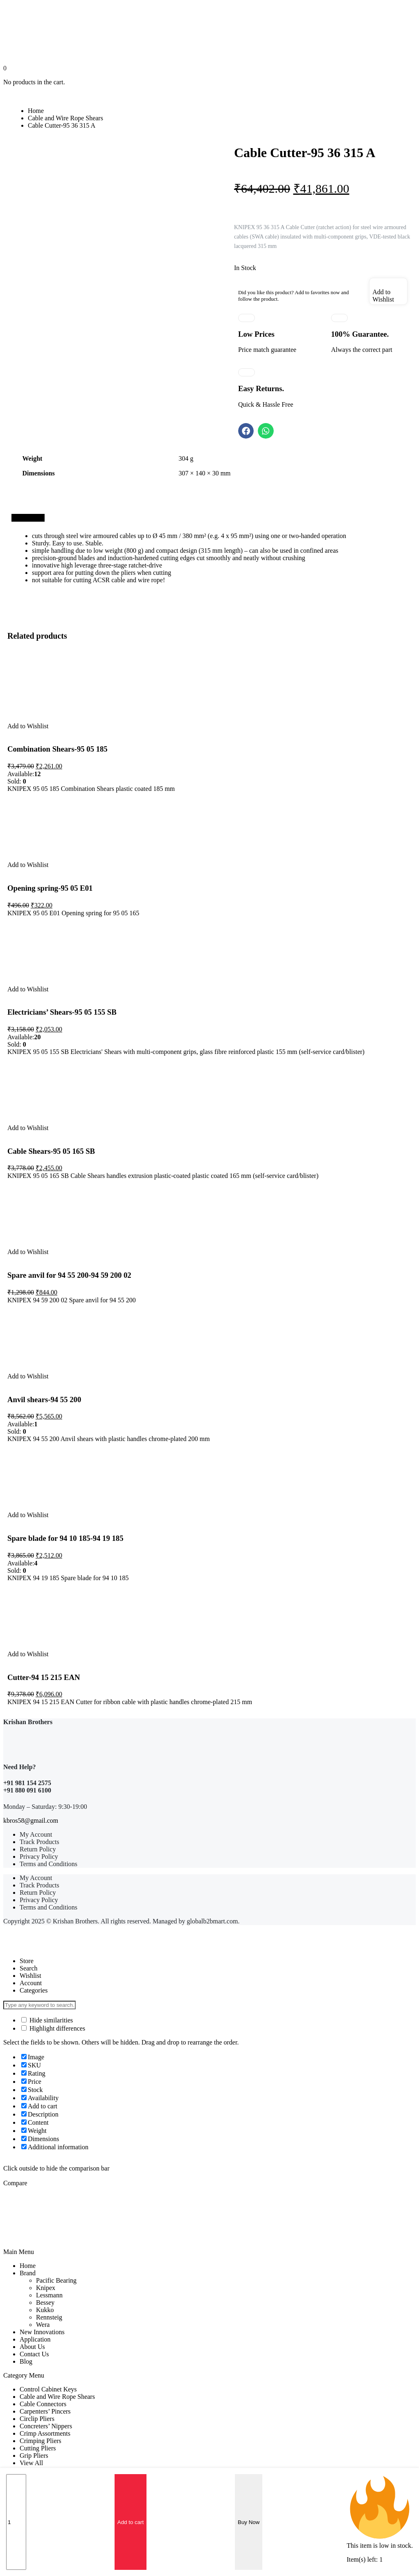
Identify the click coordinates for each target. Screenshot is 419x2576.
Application (35, 2339)
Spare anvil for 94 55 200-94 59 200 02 (69, 1275)
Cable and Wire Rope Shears (65, 118)
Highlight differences (53, 2028)
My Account (36, 1834)
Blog (26, 2361)
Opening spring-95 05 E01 (49, 888)
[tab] (28, 518)
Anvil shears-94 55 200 (44, 1399)
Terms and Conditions (48, 1863)
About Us (32, 2346)
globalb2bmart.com (212, 1921)
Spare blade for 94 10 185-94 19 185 (65, 1538)
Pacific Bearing (56, 2280)
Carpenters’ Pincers (45, 2411)
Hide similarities (47, 2020)
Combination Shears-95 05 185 (57, 749)
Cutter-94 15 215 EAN (43, 1677)
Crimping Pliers (40, 2440)
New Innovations (42, 2331)
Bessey (45, 2302)
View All (31, 2462)
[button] (246, 431)
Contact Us (34, 2354)
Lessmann (49, 2295)
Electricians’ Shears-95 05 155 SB (62, 1012)
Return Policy (38, 1849)
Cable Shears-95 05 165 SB (51, 1151)
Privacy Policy (39, 1856)
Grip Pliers (34, 2455)
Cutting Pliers (38, 2448)
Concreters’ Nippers (46, 2426)
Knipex (45, 2287)
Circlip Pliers (37, 2418)
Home (36, 110)
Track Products (39, 1841)
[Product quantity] (16, 2522)
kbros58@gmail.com (30, 1820)
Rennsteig (49, 2317)
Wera (43, 2324)
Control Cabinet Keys (48, 2389)
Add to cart (130, 2522)
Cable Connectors (43, 2403)
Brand (28, 2273)
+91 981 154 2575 (27, 1782)
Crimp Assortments (45, 2433)
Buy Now (248, 2522)
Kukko (45, 2309)
